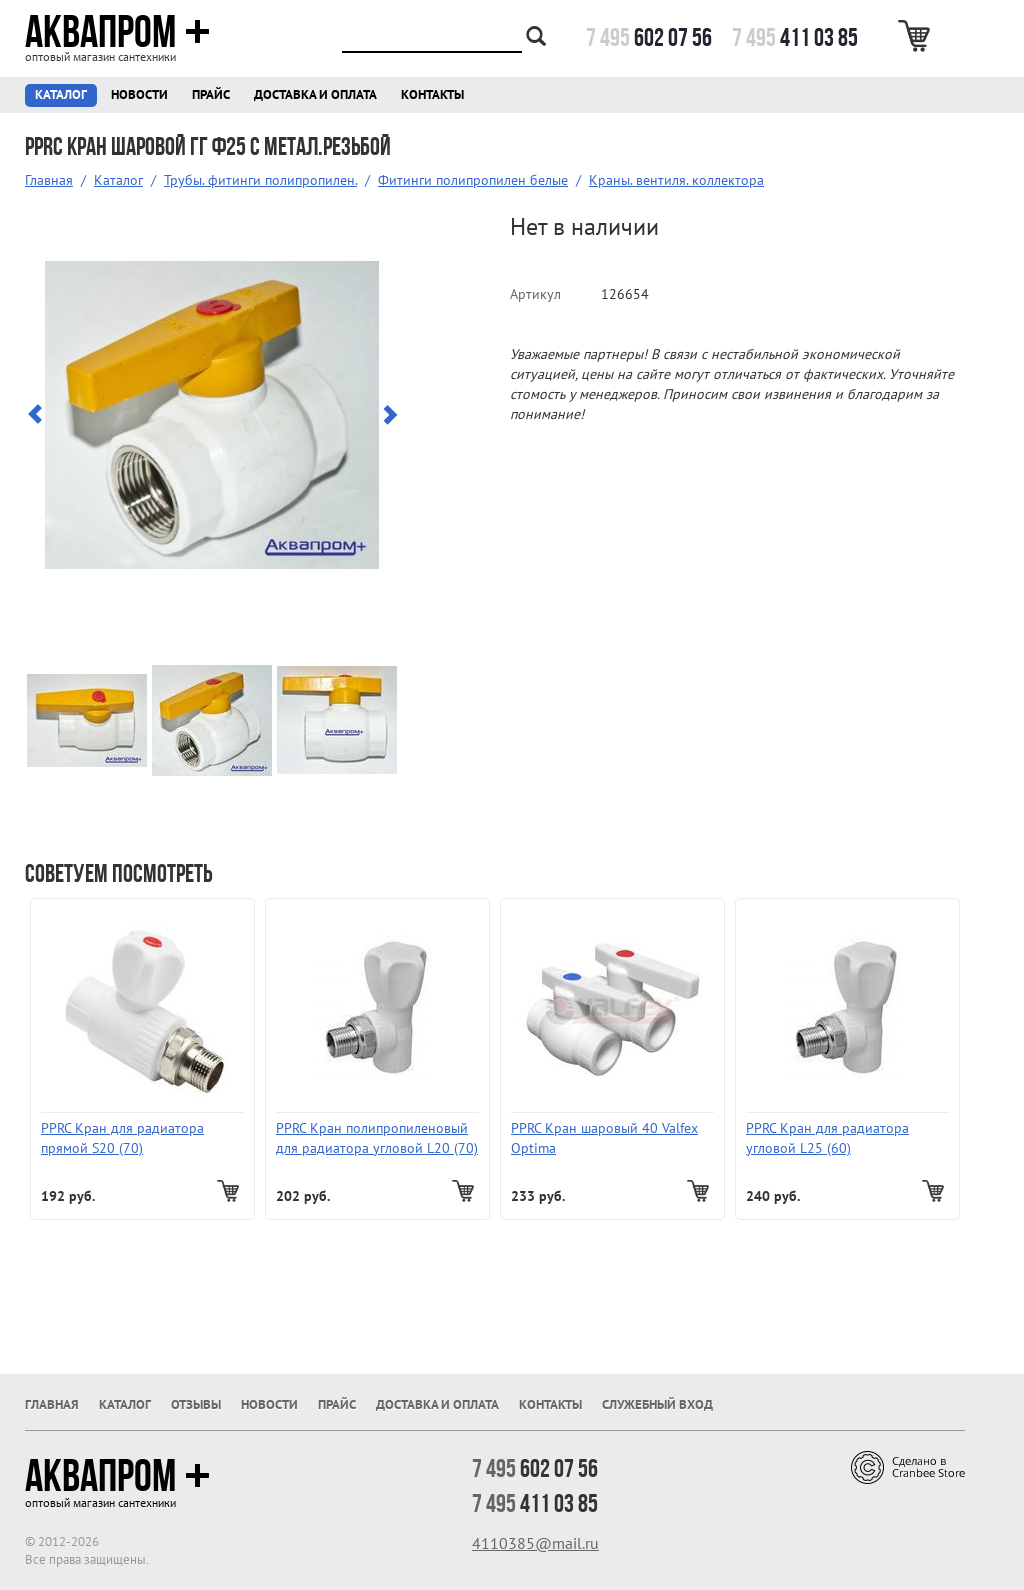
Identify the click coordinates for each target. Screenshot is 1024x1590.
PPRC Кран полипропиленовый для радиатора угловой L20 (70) (377, 1138)
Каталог (61, 94)
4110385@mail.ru (535, 1543)
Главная (49, 180)
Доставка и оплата (315, 94)
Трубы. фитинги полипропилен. (260, 180)
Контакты (432, 94)
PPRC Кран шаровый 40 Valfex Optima (604, 1138)
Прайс (211, 94)
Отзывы (196, 1404)
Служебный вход (657, 1404)
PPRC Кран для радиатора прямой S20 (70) (122, 1138)
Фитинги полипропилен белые (473, 180)
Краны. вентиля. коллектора (676, 180)
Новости (139, 94)
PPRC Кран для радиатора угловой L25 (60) (827, 1138)
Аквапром (117, 32)
